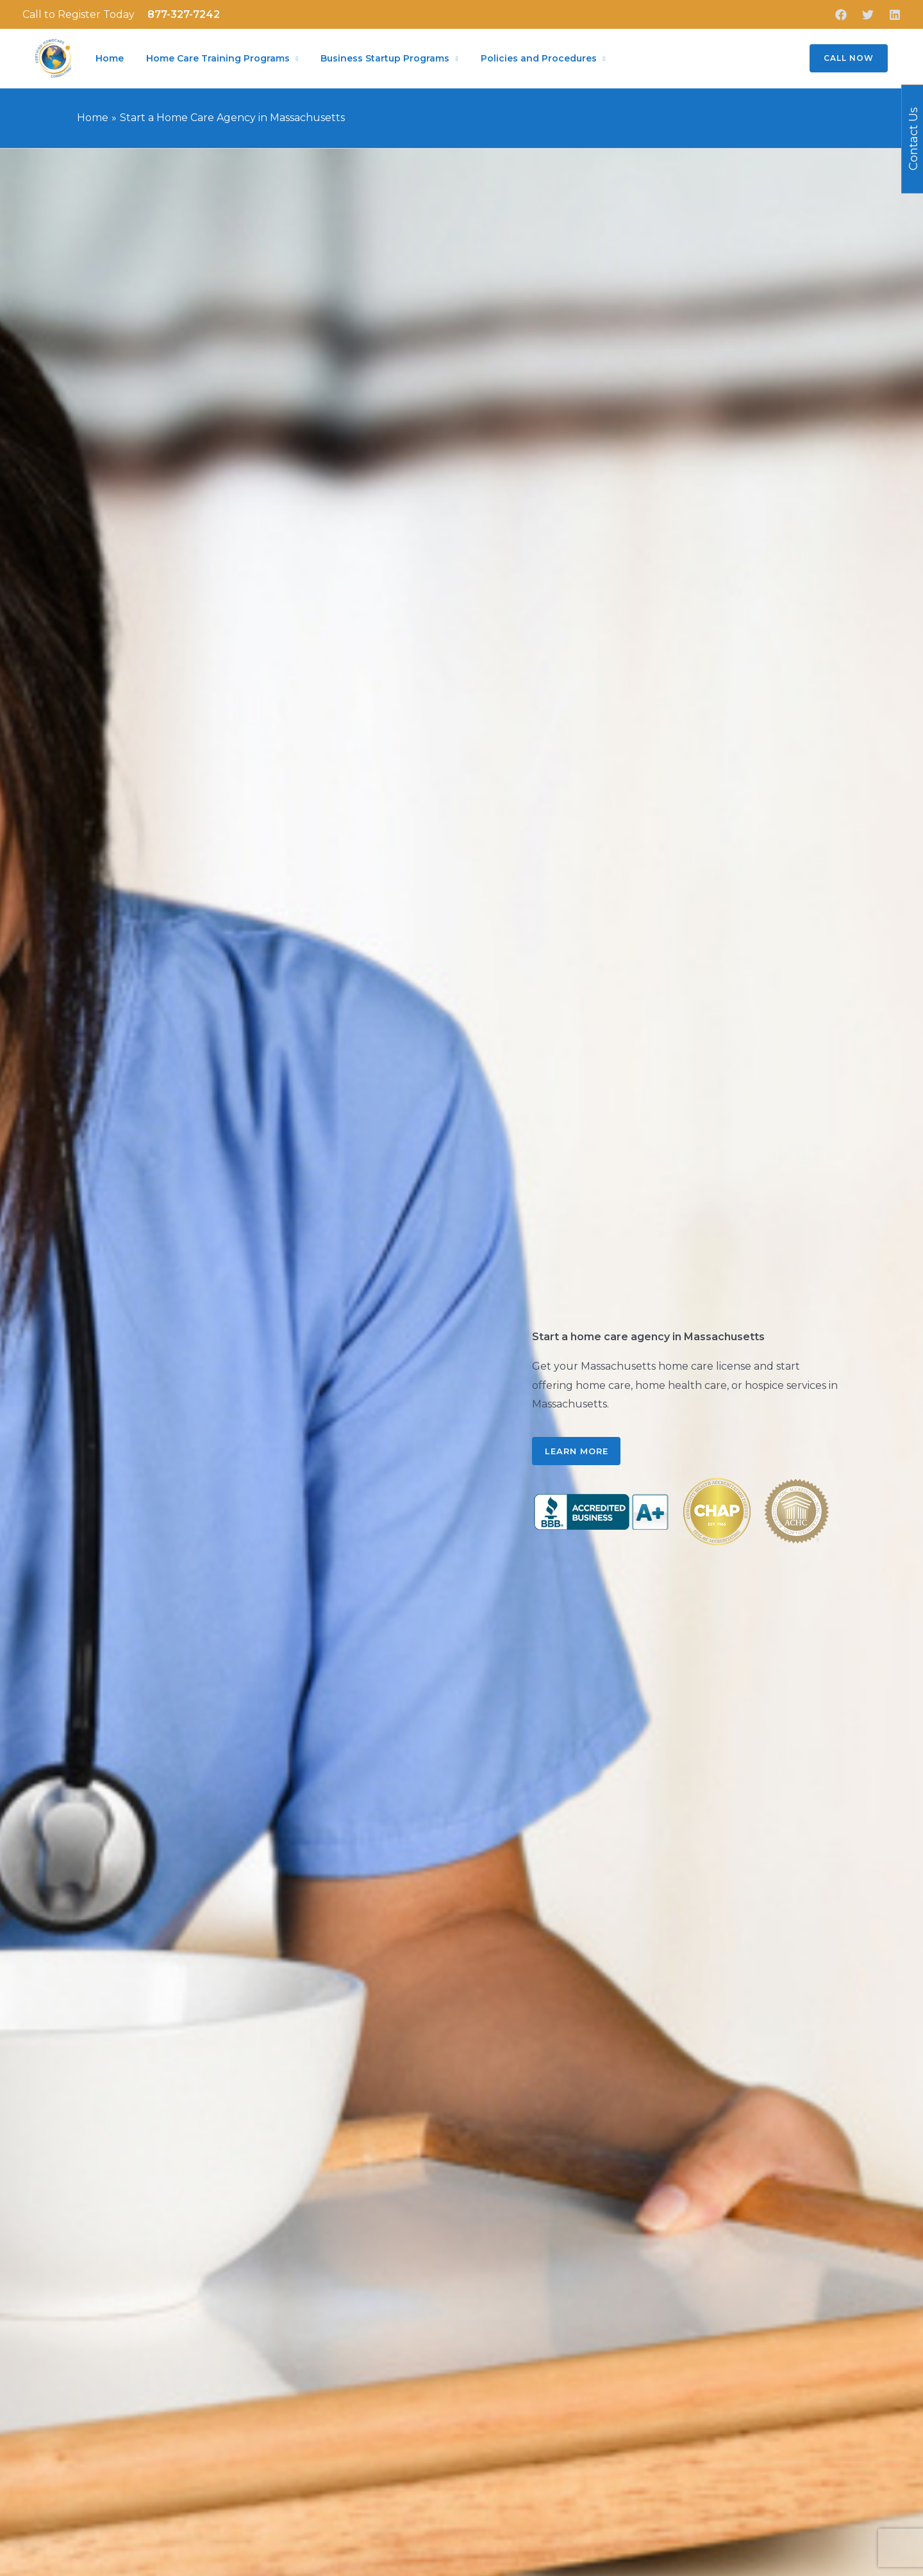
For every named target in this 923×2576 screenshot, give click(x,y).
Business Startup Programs (377, 59)
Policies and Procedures (527, 59)
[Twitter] (868, 15)
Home (108, 59)
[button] (841, 59)
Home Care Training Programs (213, 59)
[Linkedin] (895, 15)
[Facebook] (841, 15)
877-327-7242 (183, 14)
